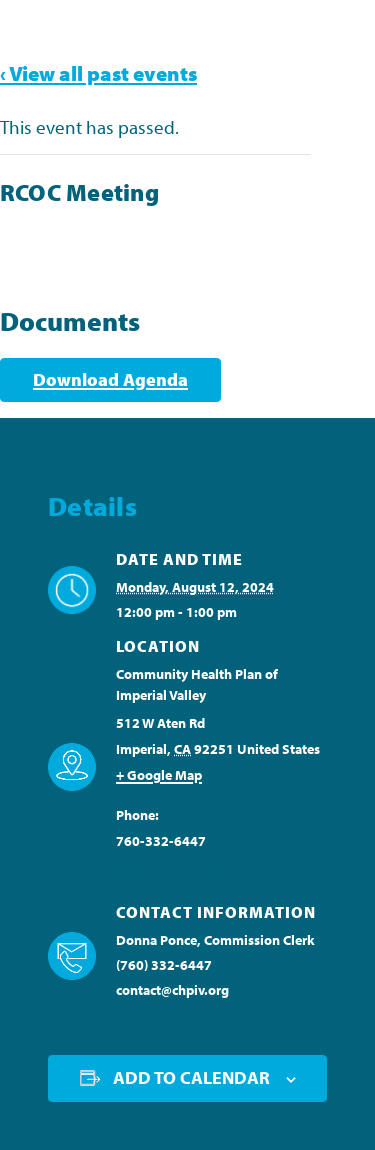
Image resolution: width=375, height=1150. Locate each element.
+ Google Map (159, 775)
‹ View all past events (98, 73)
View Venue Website (176, 878)
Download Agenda (110, 379)
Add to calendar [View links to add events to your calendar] (191, 1077)
